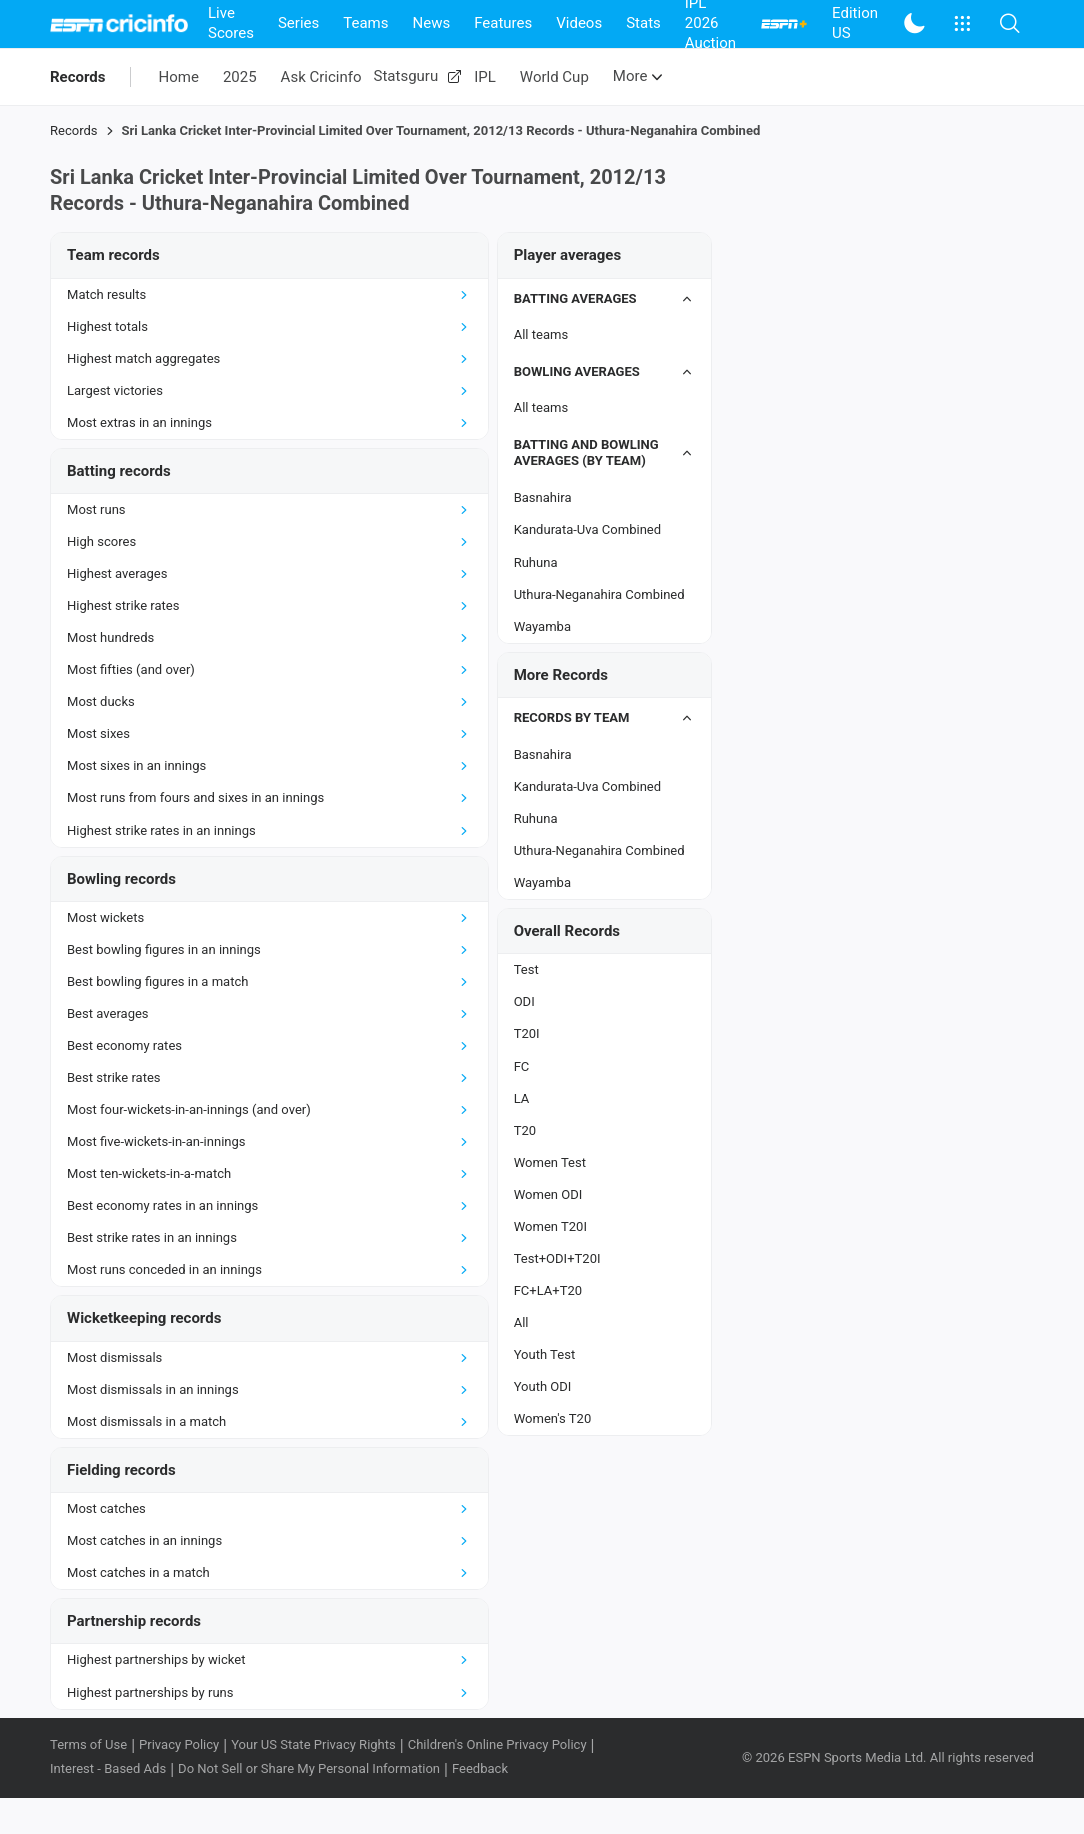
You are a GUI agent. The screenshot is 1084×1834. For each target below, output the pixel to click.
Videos (579, 23)
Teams (365, 23)
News (431, 23)
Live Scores (231, 23)
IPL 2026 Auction (710, 24)
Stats (643, 23)
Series (298, 23)
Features (503, 23)
